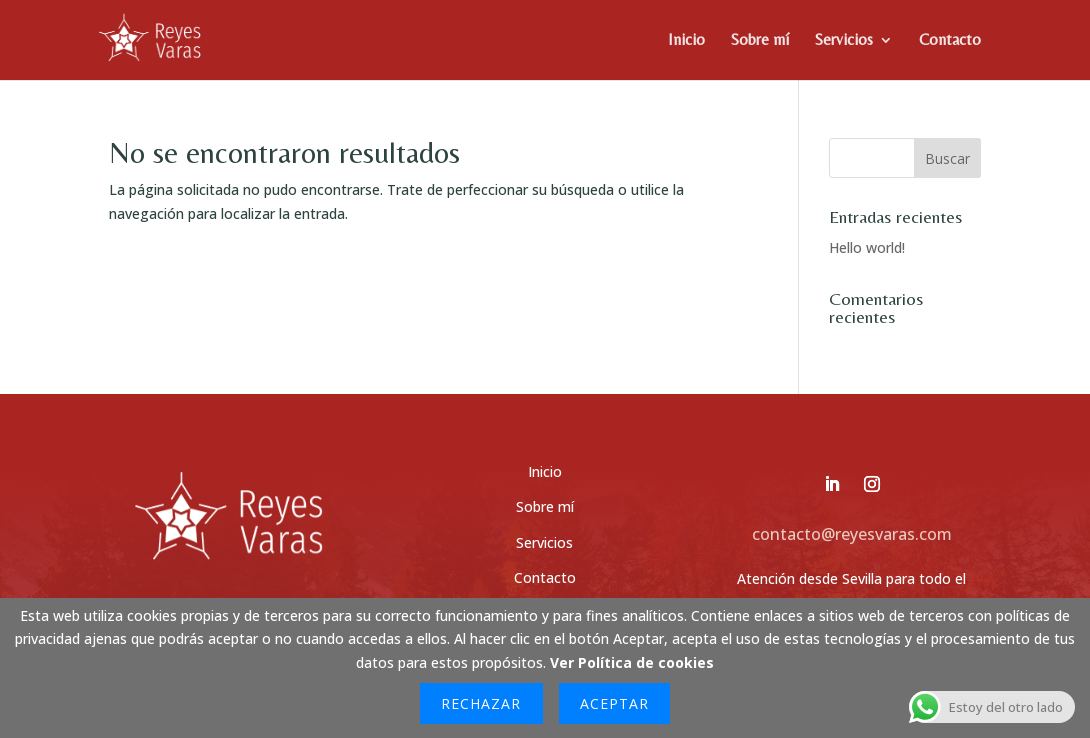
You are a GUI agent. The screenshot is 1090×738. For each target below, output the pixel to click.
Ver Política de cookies (632, 662)
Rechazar (481, 703)
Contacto (950, 41)
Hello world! (867, 247)
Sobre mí (760, 41)
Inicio (686, 41)
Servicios (844, 41)
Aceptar (614, 703)
